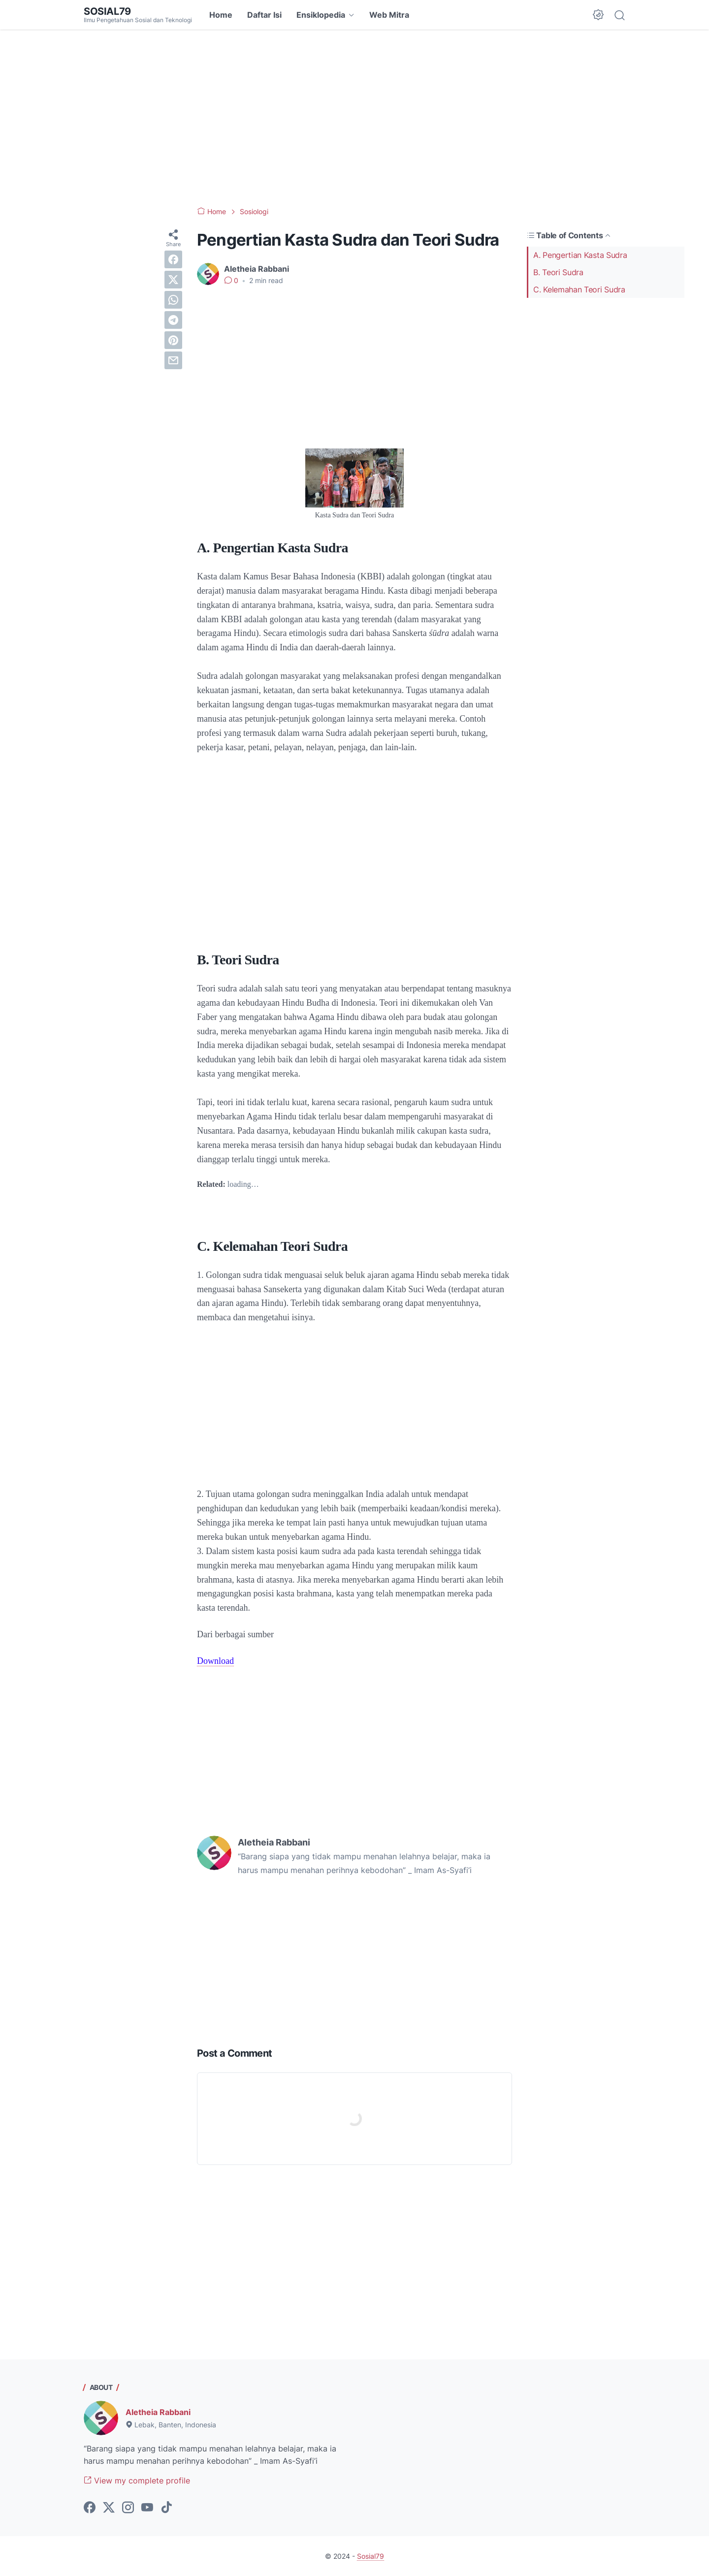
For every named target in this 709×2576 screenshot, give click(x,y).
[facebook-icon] (90, 2508)
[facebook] (173, 259)
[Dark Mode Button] (598, 15)
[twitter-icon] (109, 2508)
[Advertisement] (354, 118)
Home (220, 15)
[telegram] (173, 320)
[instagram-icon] (128, 2508)
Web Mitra (389, 15)
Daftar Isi (264, 15)
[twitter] (173, 279)
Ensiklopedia (320, 15)
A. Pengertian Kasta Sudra (580, 255)
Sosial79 (107, 11)
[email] (173, 360)
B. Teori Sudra (558, 272)
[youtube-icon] (147, 2508)
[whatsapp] (173, 300)
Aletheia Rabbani (158, 2412)
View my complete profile (137, 2480)
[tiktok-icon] (166, 2508)
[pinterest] (173, 340)
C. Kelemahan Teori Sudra (579, 289)
